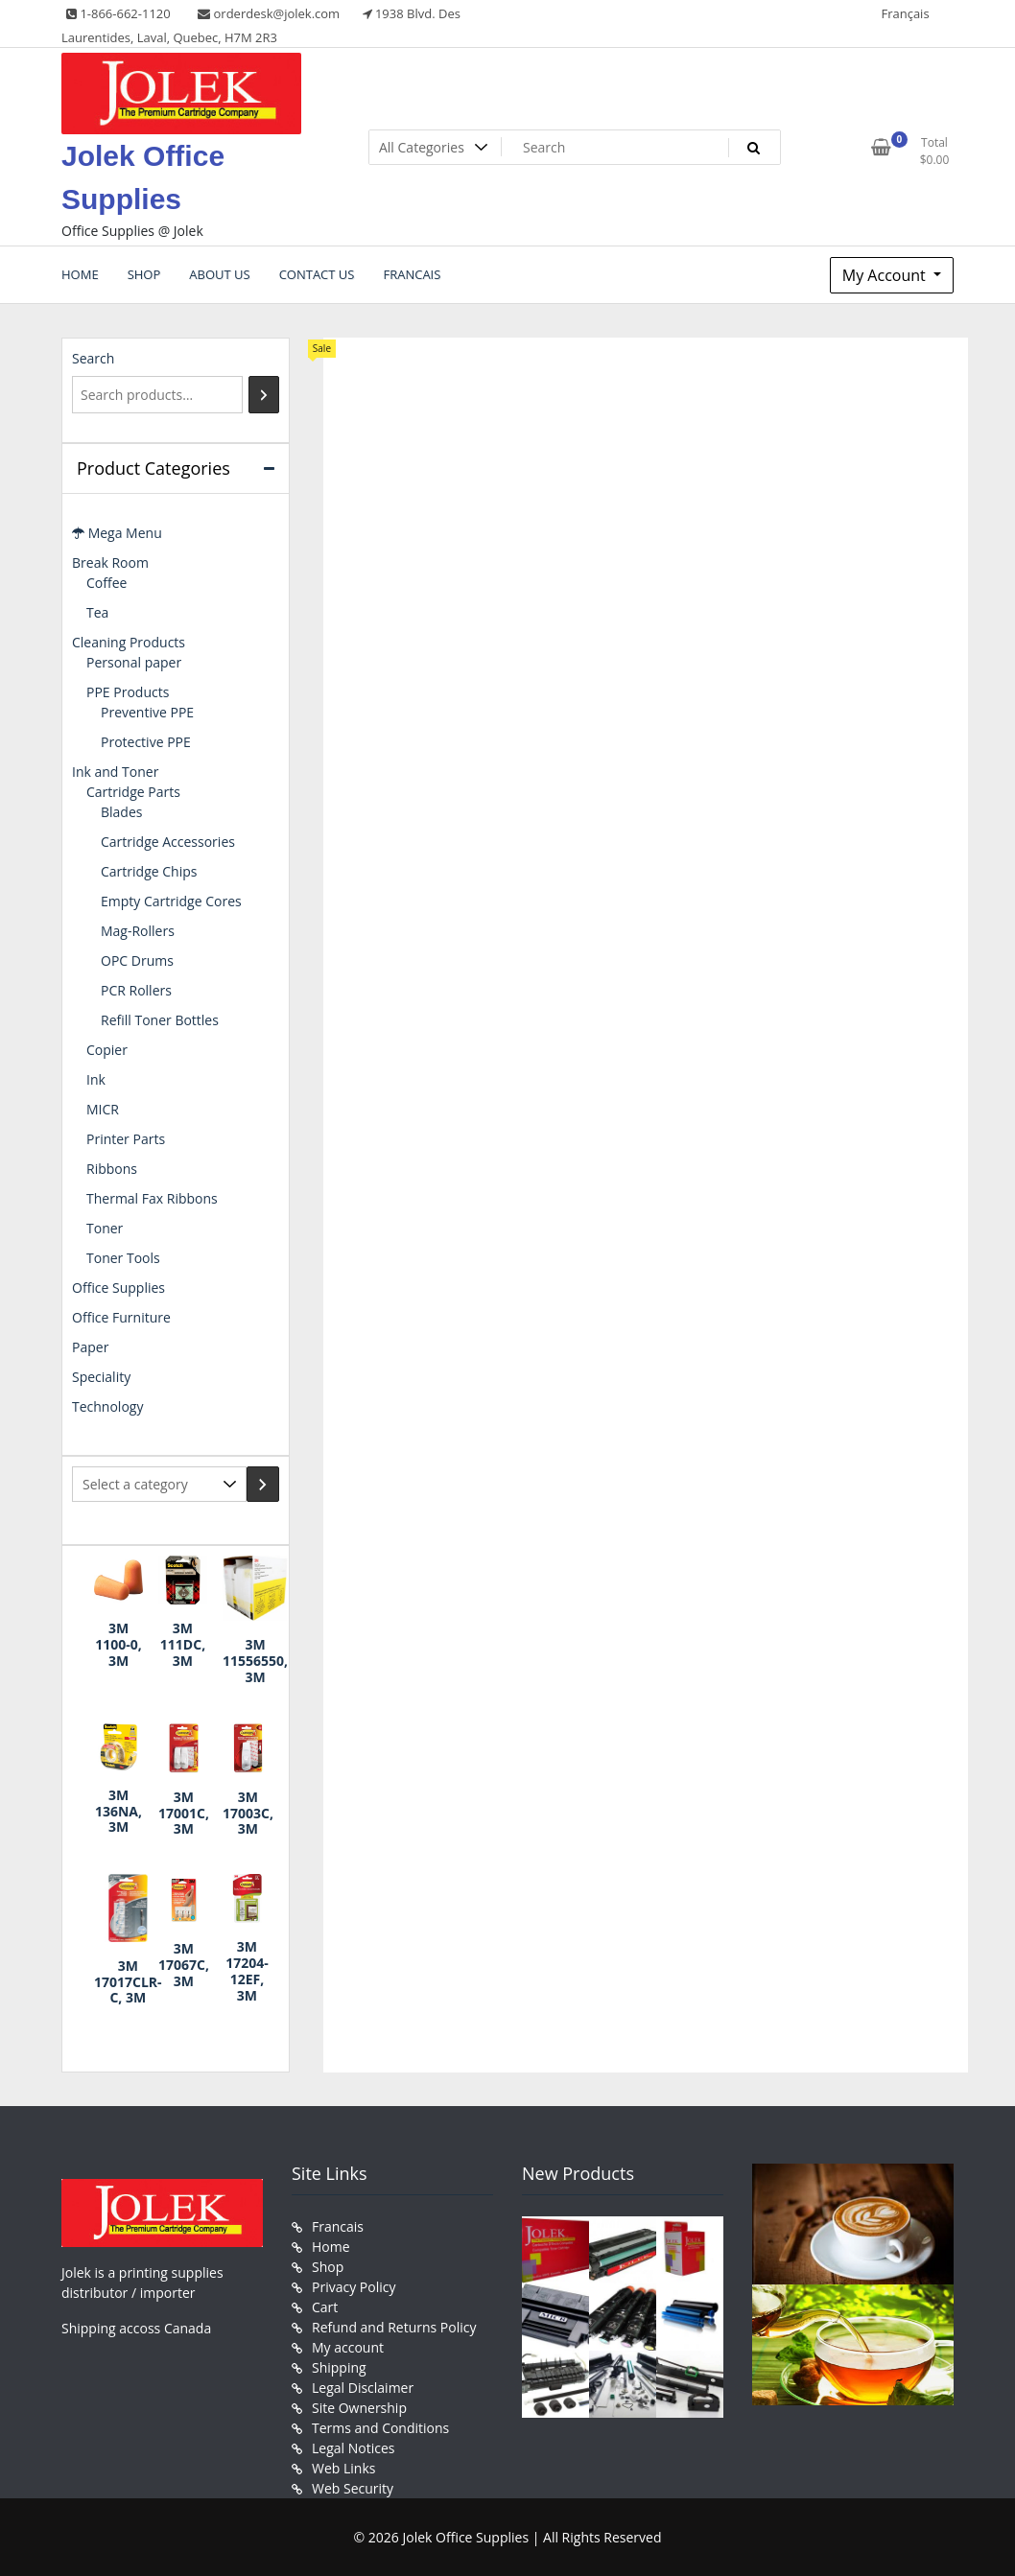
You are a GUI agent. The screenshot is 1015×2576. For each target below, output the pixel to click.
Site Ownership (359, 2408)
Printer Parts (125, 1139)
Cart (325, 2307)
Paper (90, 1347)
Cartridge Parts (133, 792)
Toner (104, 1228)
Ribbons (111, 1168)
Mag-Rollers (138, 931)
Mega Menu (117, 533)
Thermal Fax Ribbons (152, 1198)
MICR (102, 1109)
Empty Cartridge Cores (171, 901)
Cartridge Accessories (168, 841)
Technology (107, 1406)
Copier (107, 1050)
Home (331, 2246)
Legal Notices (353, 2448)
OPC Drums (137, 960)
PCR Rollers (136, 990)
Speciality (101, 1377)
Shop (327, 2267)
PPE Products (127, 692)
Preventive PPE (147, 712)
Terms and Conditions (380, 2428)
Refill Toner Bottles (160, 1020)
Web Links (343, 2468)
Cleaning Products (128, 642)
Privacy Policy (353, 2287)
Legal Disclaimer (362, 2387)
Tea (97, 612)
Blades (121, 812)
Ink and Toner (115, 771)
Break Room (110, 562)
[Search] (263, 394)
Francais (338, 2226)
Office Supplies (118, 1287)
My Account (886, 275)
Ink (96, 1079)
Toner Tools (123, 1258)
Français (905, 13)
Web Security (352, 2488)
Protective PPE (146, 742)
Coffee (106, 583)
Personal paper (133, 662)
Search (93, 358)
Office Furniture (121, 1317)
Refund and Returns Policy (394, 2327)
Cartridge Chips (149, 871)
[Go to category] (263, 1484)
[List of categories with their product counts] (159, 1484)
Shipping (339, 2367)
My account (348, 2347)
